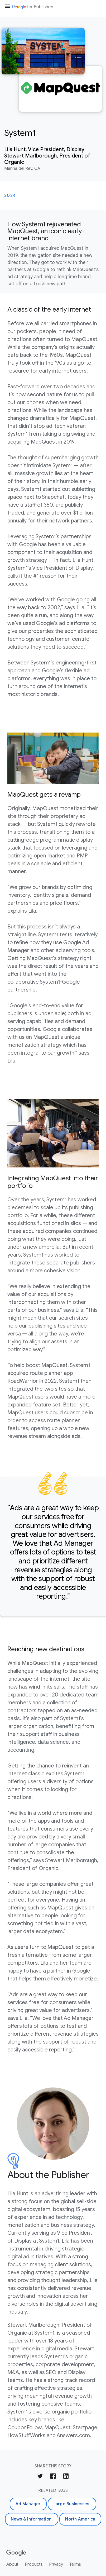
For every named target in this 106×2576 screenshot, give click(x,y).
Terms (75, 2564)
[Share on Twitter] (40, 2477)
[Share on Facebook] (53, 2477)
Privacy (56, 2564)
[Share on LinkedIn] (66, 2477)
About (12, 2564)
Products (34, 2564)
